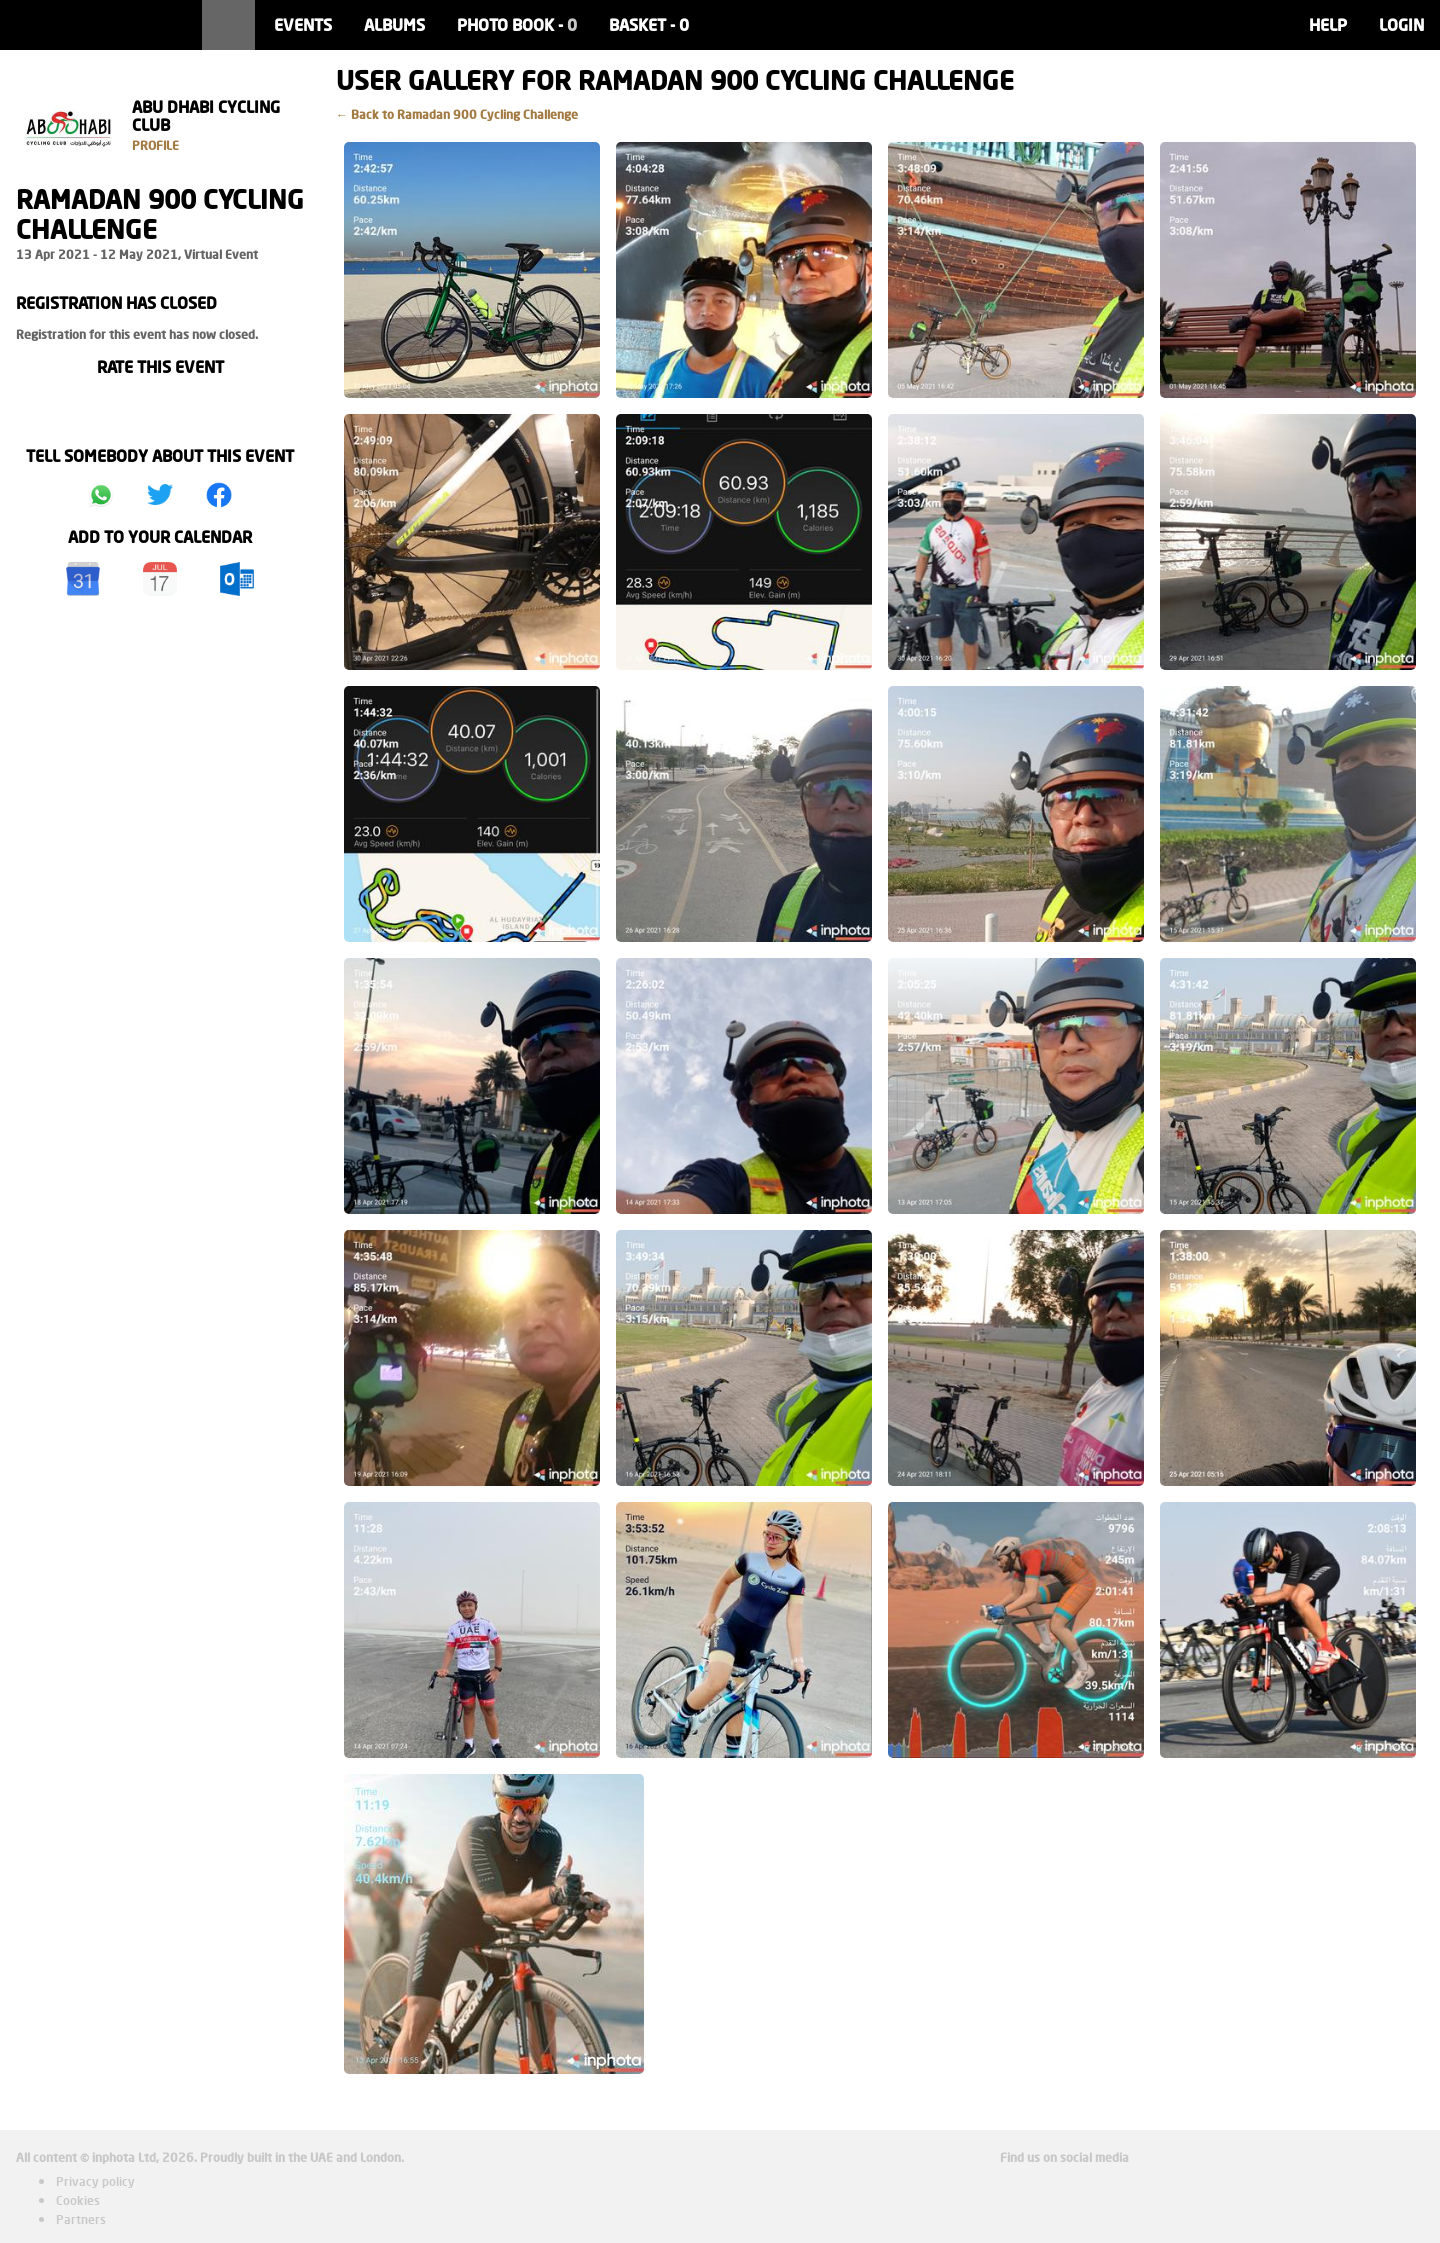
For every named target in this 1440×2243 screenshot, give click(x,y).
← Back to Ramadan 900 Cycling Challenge (457, 114)
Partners (81, 2219)
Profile (155, 145)
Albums (394, 24)
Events (303, 24)
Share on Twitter (160, 495)
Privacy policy (95, 2181)
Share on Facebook (219, 495)
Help (1328, 24)
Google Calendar (83, 579)
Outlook (237, 579)
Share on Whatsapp (101, 495)
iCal (160, 579)
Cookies (78, 2200)
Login (1401, 24)
